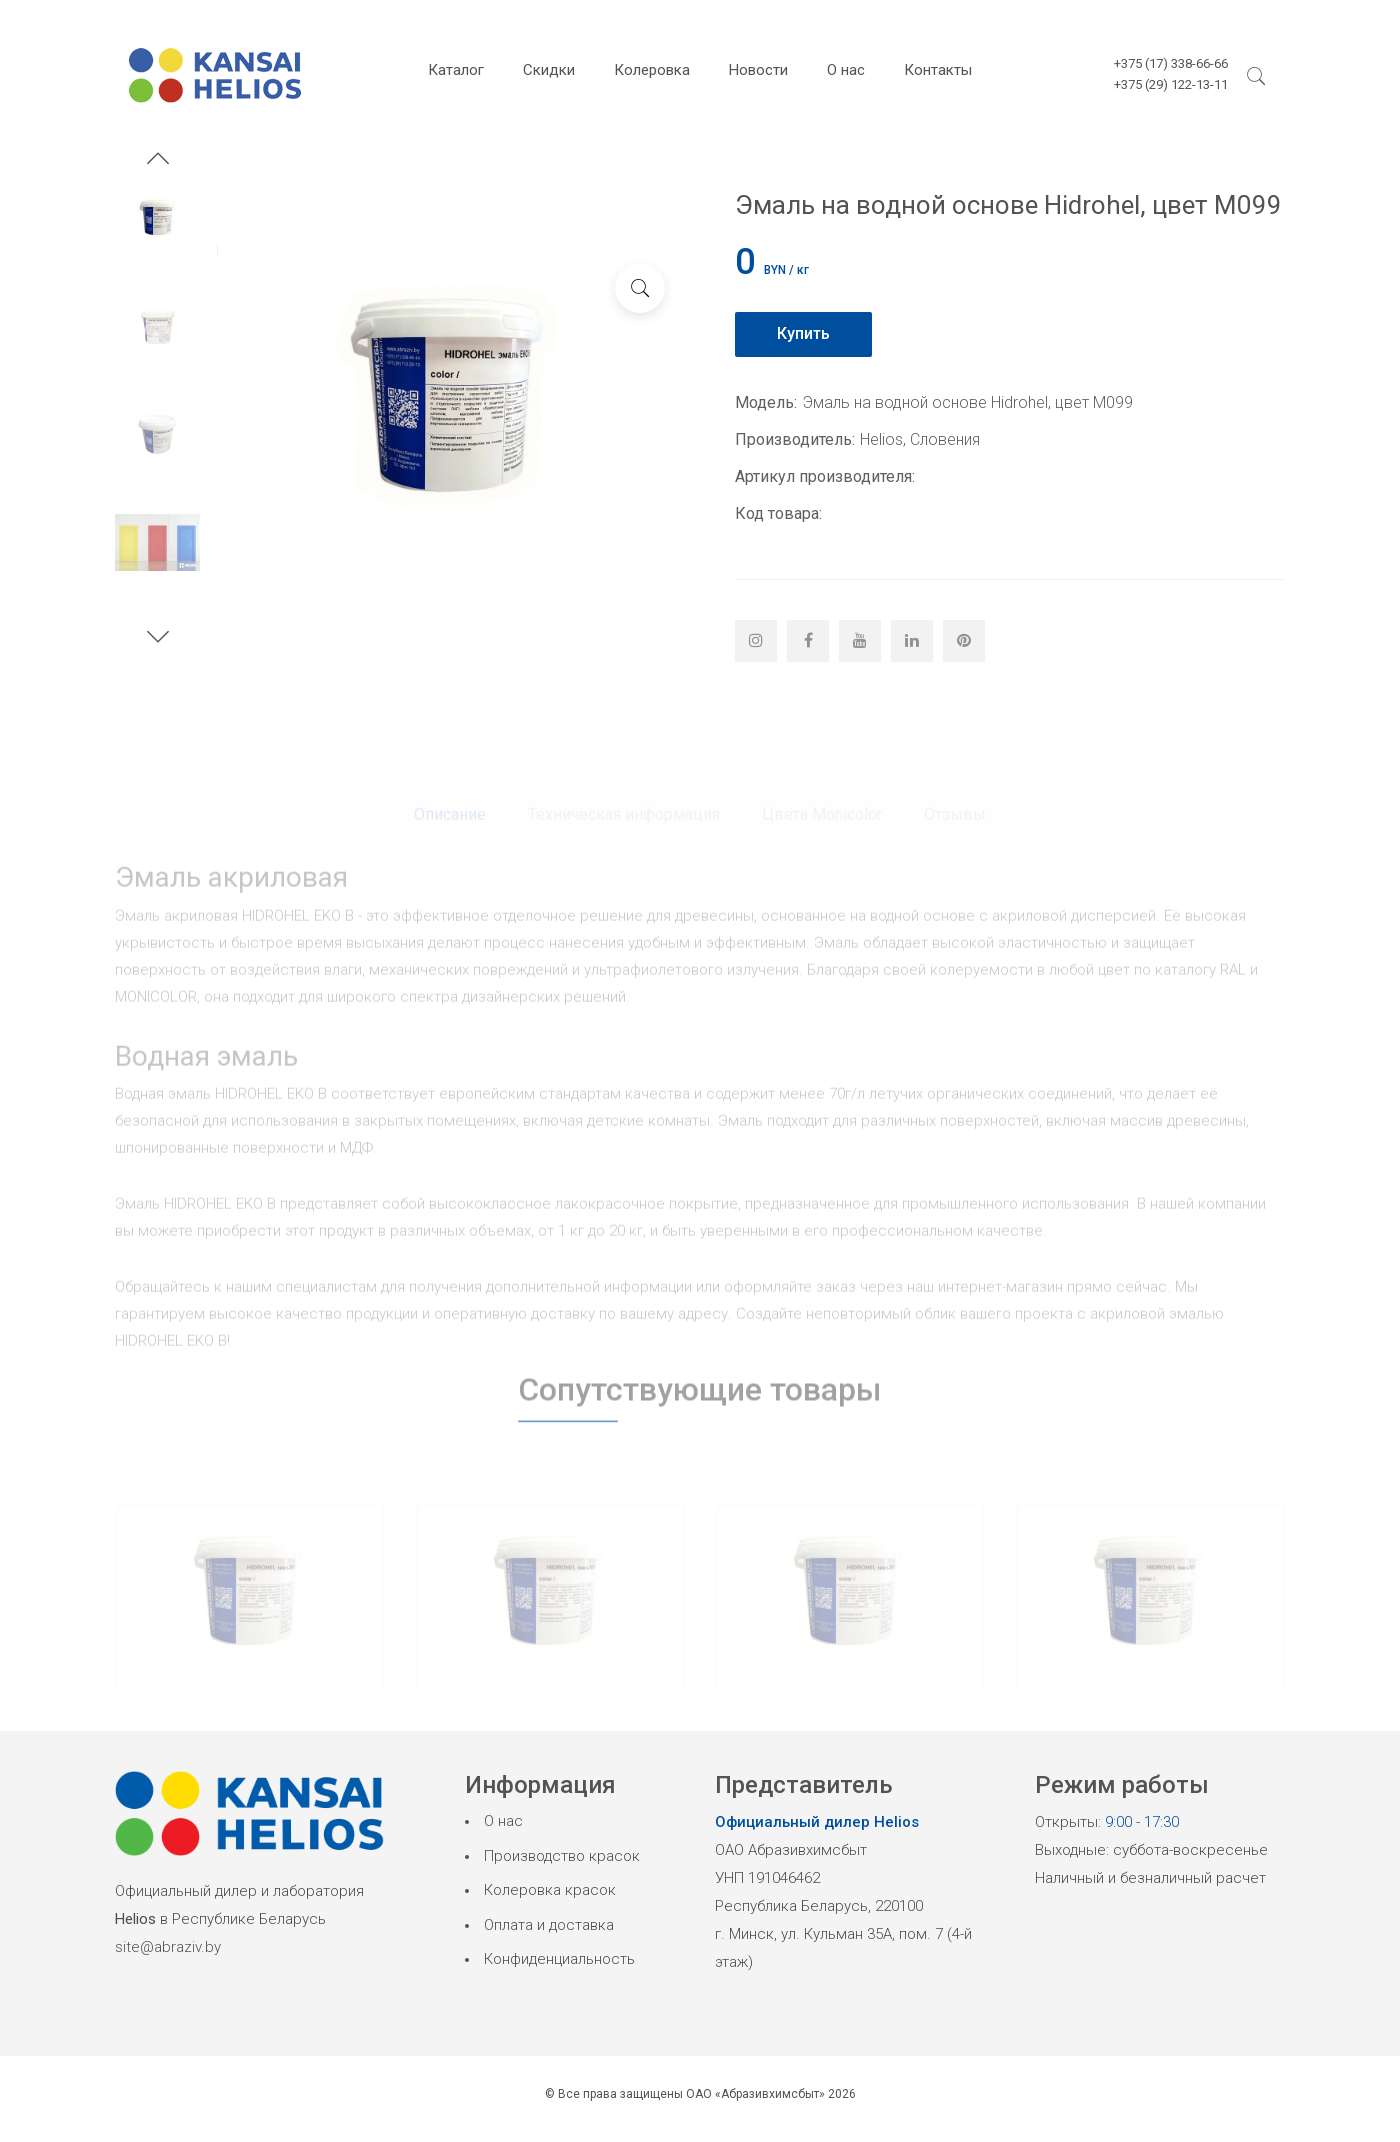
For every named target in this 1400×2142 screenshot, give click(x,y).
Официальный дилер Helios (817, 1822)
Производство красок (562, 1856)
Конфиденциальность (559, 1959)
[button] (158, 161)
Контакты (938, 70)
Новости (758, 70)
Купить (803, 333)
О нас (846, 70)
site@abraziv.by (168, 1947)
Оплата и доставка (549, 1925)
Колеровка (652, 70)
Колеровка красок (550, 1890)
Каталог (456, 70)
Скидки (549, 70)
